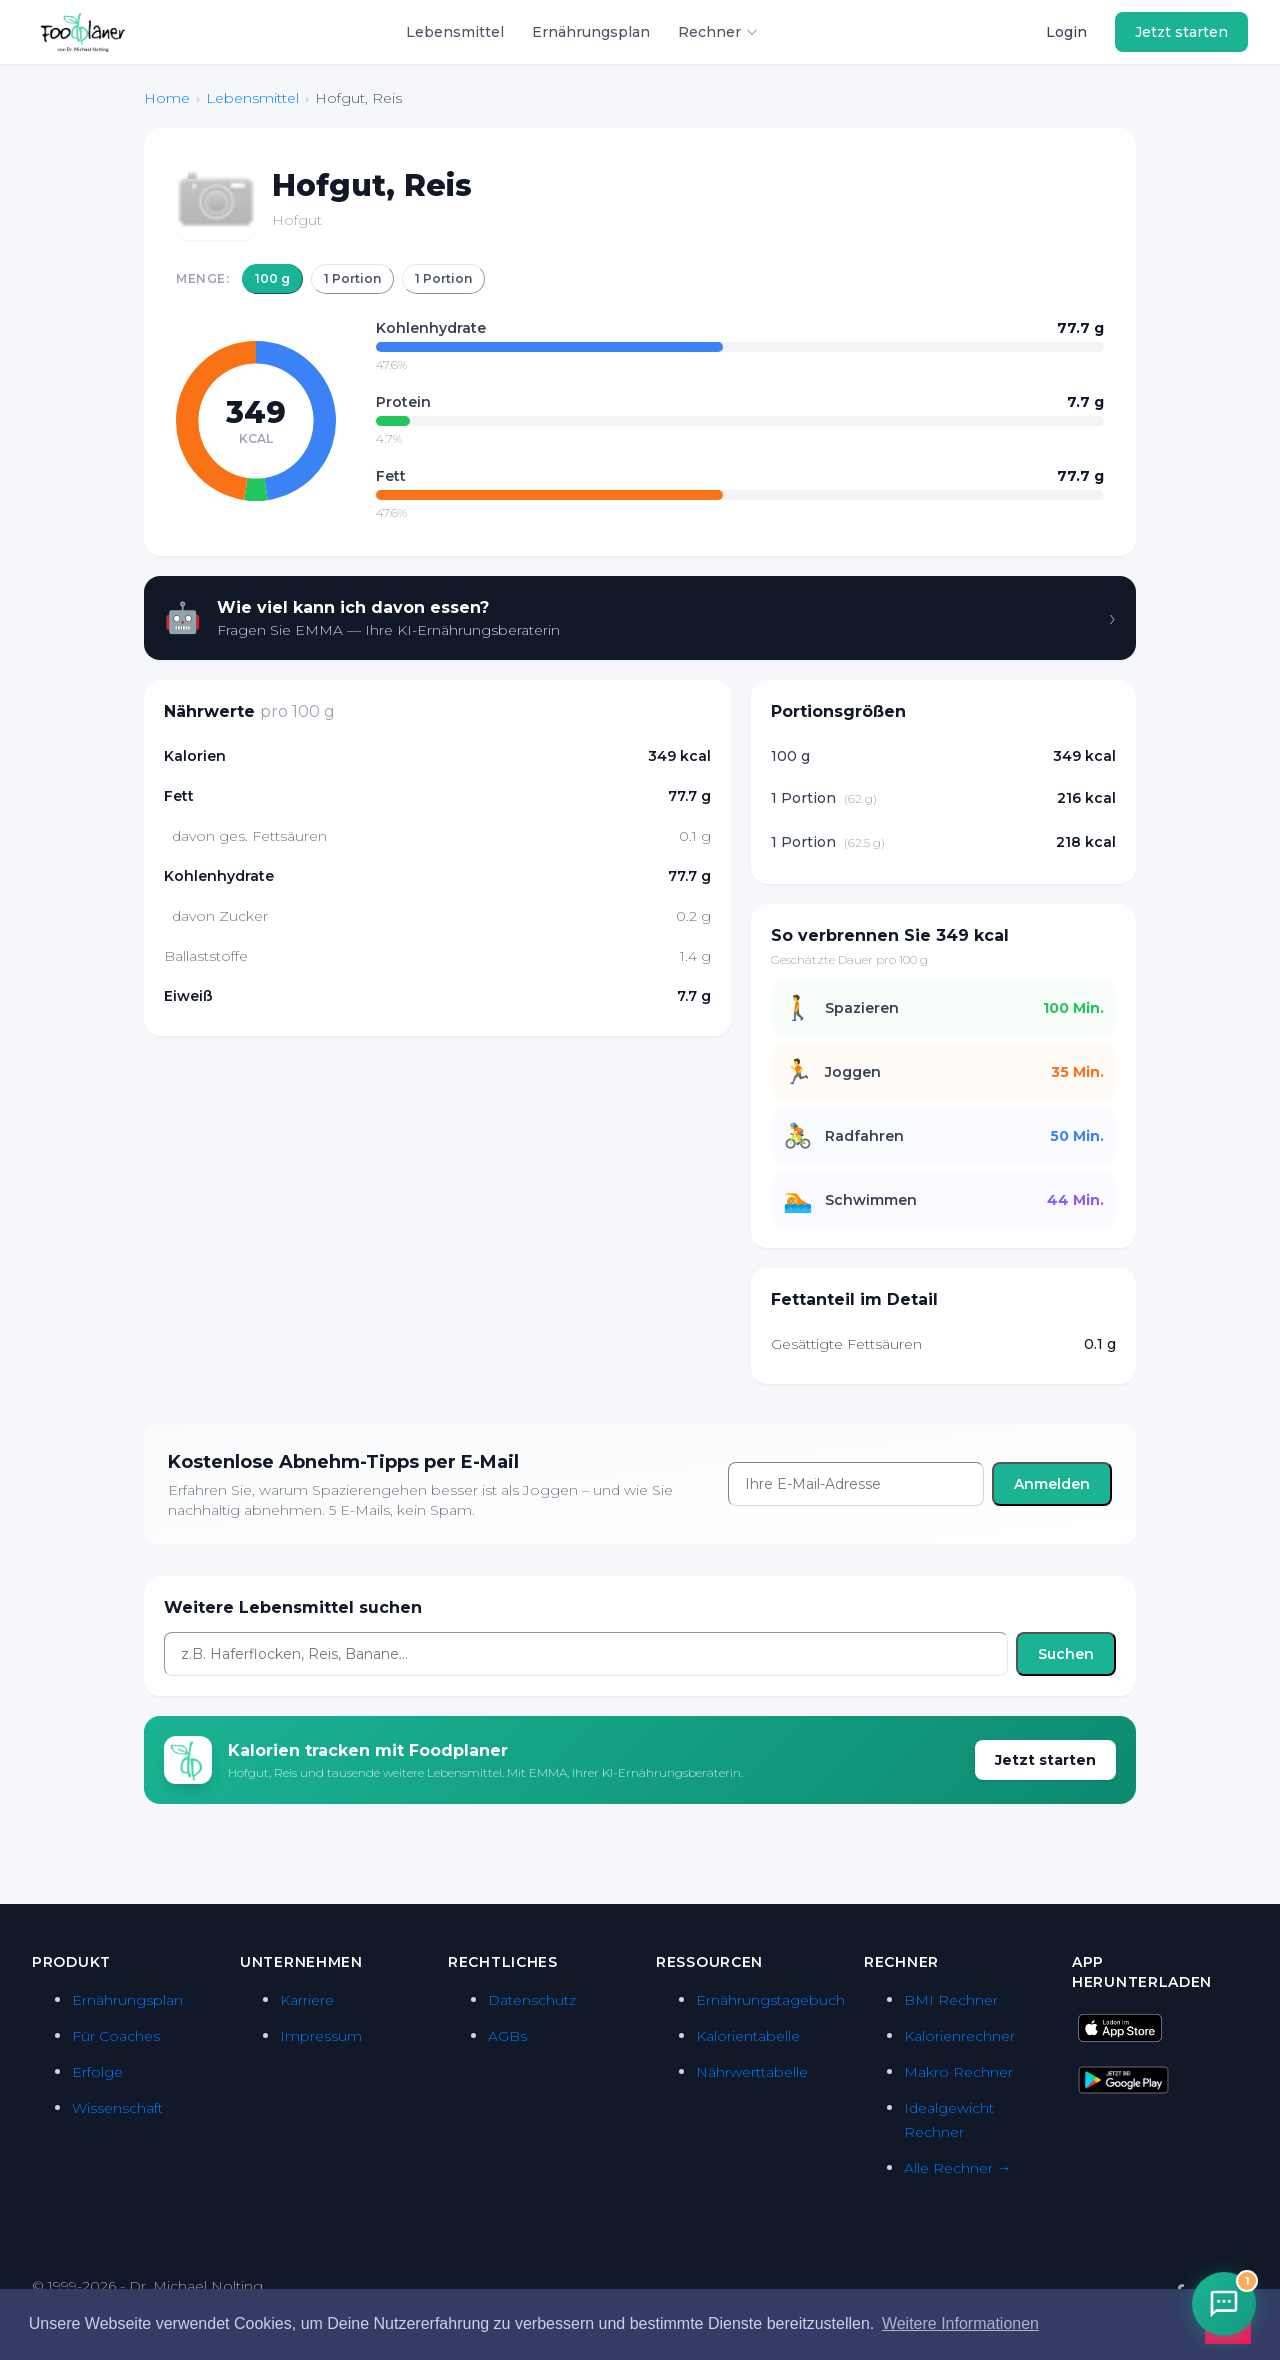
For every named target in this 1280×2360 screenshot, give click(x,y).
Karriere (307, 2000)
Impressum (321, 2036)
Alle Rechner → (957, 2168)
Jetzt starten (1181, 32)
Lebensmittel (455, 32)
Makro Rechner (958, 2072)
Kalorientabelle (748, 2036)
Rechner (718, 32)
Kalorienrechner (959, 2036)
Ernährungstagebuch (770, 2000)
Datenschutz (532, 2000)
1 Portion (352, 278)
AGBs (507, 2036)
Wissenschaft (117, 2108)
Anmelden (1052, 1484)
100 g (272, 278)
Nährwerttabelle (752, 2072)
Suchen (1066, 1654)
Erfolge (97, 2072)
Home (167, 98)
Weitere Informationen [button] (960, 2323)
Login (1066, 32)
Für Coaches (116, 2036)
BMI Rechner (951, 2000)
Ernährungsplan (591, 32)
